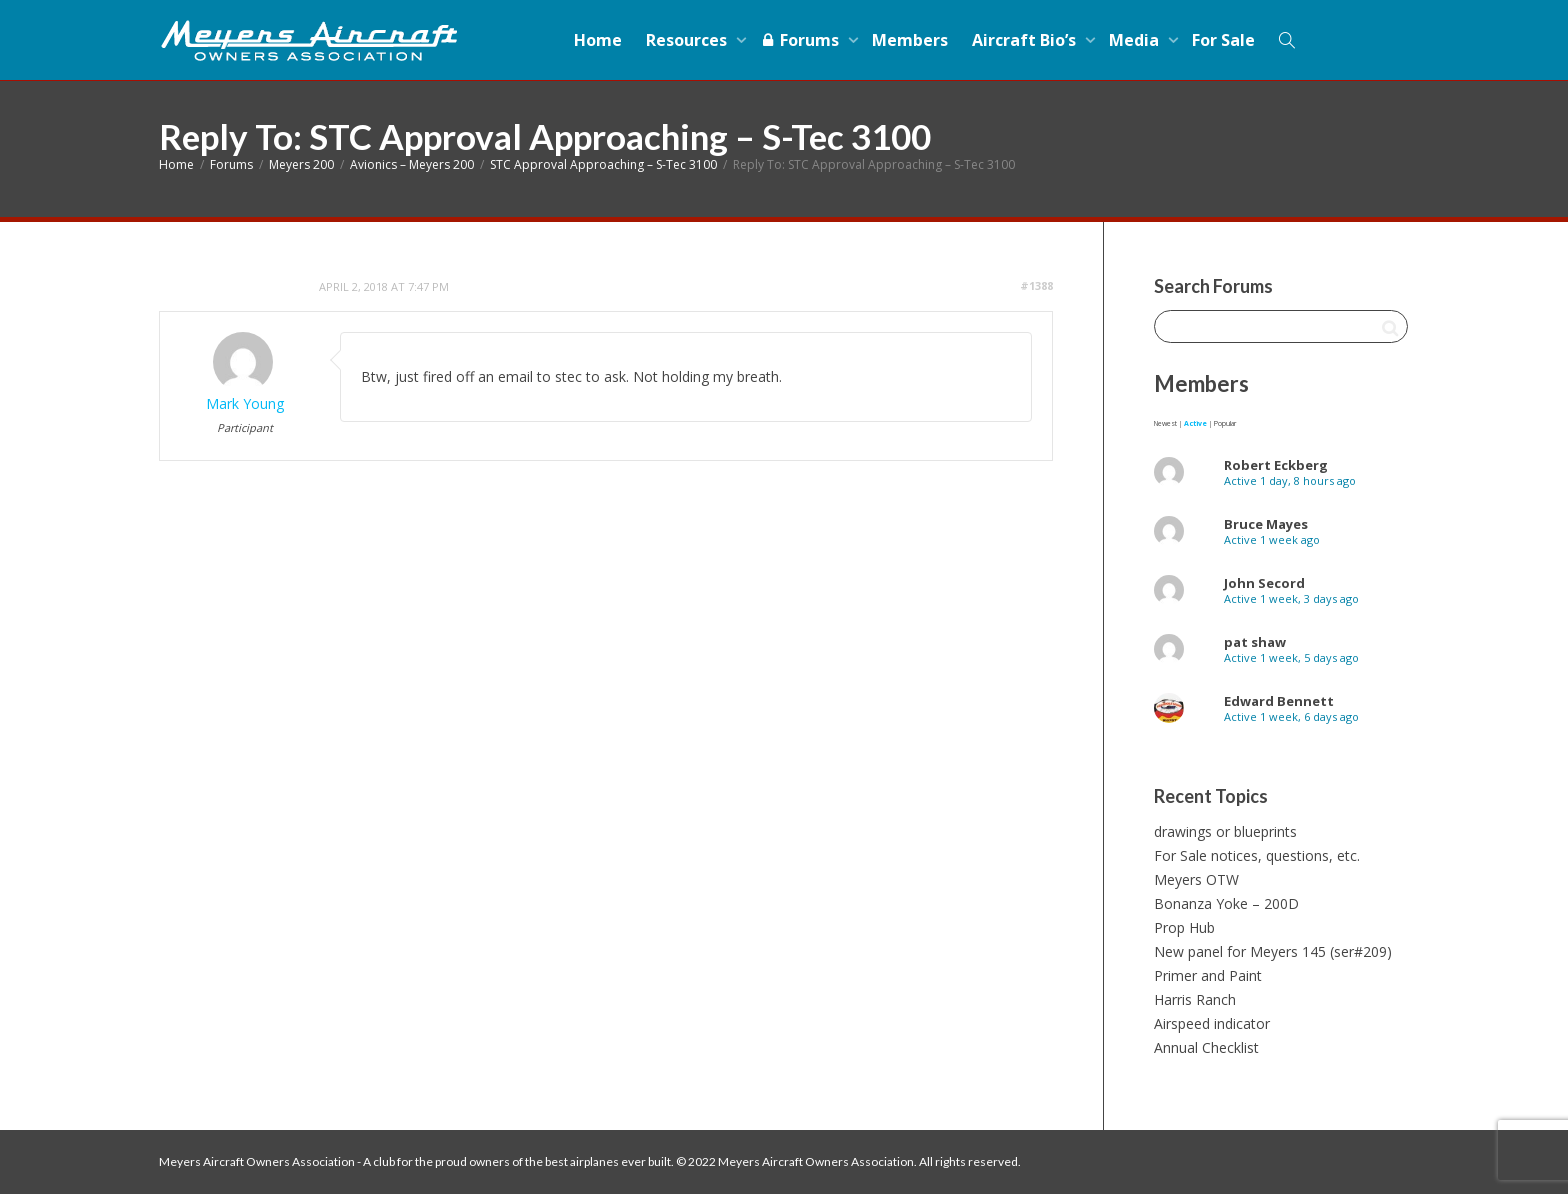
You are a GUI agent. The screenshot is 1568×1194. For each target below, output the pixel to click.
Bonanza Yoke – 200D (1226, 903)
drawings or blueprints (1225, 831)
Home (598, 40)
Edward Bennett (1279, 701)
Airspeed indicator (1212, 1023)
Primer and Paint (1208, 975)
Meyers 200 (301, 164)
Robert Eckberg (1276, 465)
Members (910, 40)
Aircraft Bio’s (1026, 40)
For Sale (1223, 40)
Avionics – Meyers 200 (412, 164)
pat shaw (1255, 642)
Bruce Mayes (1266, 524)
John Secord (1264, 583)
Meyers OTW (1196, 879)
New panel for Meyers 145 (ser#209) (1273, 951)
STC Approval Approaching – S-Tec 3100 (603, 164)
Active (1195, 423)
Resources (688, 40)
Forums (801, 40)
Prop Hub (1184, 927)
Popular (1225, 423)
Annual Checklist (1206, 1047)
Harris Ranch (1195, 999)
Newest (1165, 423)
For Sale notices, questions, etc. (1257, 855)
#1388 (1036, 285)
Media (1136, 40)
